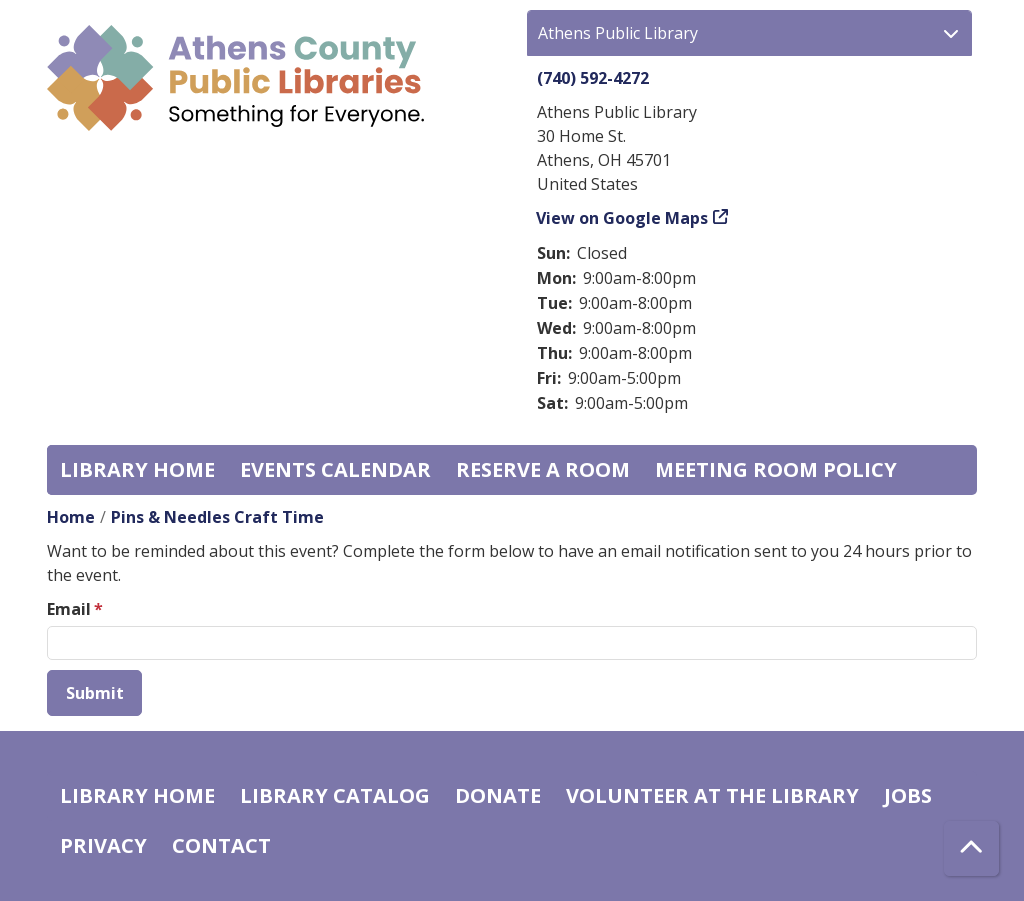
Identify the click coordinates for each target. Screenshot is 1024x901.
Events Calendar (335, 469)
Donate (498, 795)
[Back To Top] (971, 848)
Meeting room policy (776, 469)
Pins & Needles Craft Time (217, 517)
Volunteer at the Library (712, 795)
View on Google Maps (622, 218)
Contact (221, 845)
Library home (137, 469)
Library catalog (335, 795)
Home (71, 517)
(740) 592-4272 (593, 78)
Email (69, 609)
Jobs (908, 795)
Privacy (103, 845)
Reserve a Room (543, 469)
